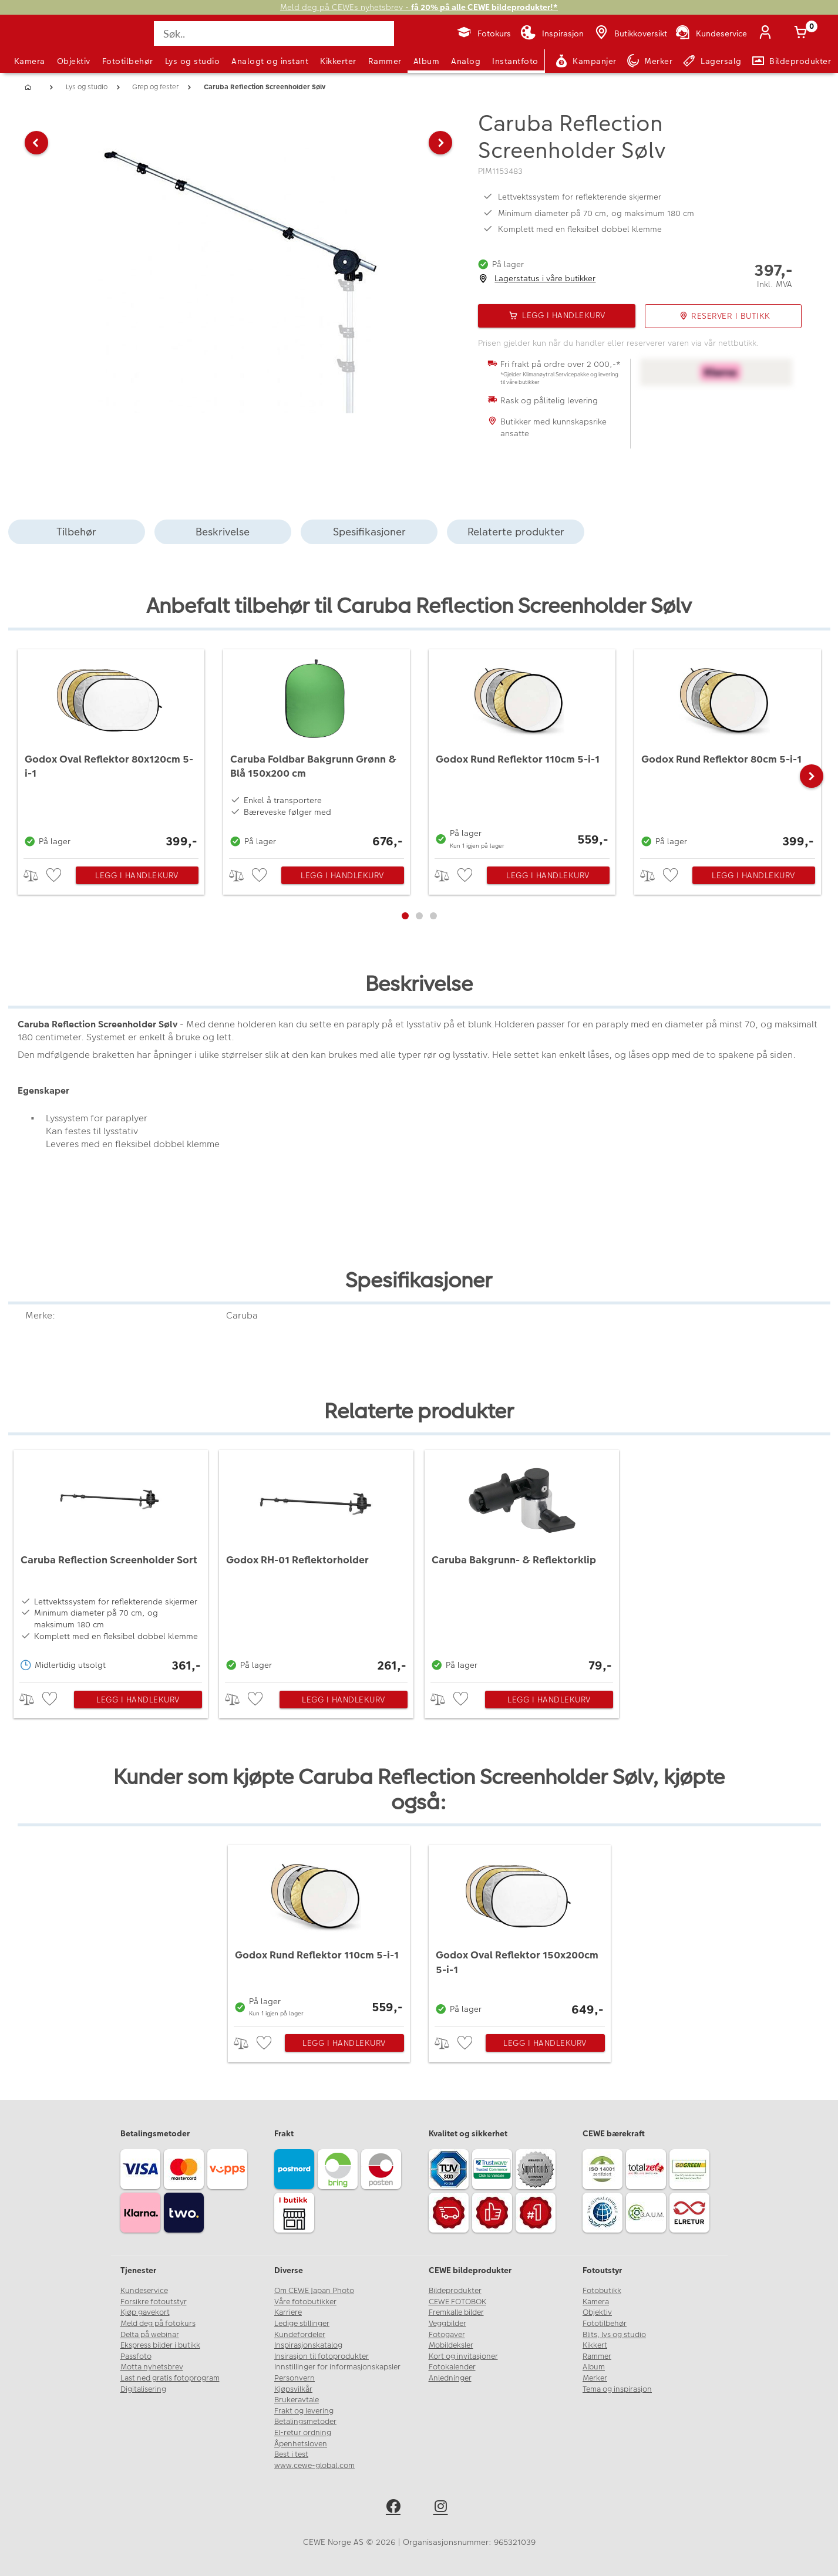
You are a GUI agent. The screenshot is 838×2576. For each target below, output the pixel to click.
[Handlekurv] (803, 33)
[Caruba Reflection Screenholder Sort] (111, 1563)
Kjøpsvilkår (293, 2389)
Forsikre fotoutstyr (153, 2302)
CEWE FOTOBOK (457, 2302)
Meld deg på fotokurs (158, 2323)
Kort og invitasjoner (463, 2356)
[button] (36, 266)
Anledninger (450, 2378)
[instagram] (443, 2508)
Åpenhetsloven (300, 2444)
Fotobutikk (602, 2290)
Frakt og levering (304, 2411)
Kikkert (595, 2345)
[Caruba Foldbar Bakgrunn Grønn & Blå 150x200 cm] (316, 750)
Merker (595, 2378)
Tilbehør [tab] (76, 531)
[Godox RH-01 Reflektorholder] (316, 1563)
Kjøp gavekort (145, 2312)
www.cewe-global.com (314, 2465)
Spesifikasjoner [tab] (369, 531)
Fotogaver (447, 2334)
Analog (465, 61)
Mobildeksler (451, 2345)
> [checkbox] (34, 875)
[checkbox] (55, 876)
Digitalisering (143, 2389)
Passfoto (136, 2356)
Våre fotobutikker (305, 2302)
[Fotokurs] (483, 33)
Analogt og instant (269, 61)
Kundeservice (144, 2290)
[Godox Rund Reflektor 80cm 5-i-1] (727, 750)
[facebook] (395, 2508)
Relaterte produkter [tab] (515, 531)
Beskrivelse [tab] (223, 531)
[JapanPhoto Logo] (46, 43)
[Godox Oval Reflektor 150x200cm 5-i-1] (520, 1932)
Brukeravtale (296, 2400)
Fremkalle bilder (456, 2312)
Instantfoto (515, 61)
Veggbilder (447, 2323)
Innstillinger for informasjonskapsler (337, 2367)
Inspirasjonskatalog (308, 2345)
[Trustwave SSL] (494, 2171)
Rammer (385, 61)
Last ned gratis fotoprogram (170, 2378)
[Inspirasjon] (551, 33)
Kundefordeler (299, 2334)
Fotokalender (452, 2367)
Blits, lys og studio (614, 2334)
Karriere (288, 2312)
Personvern (294, 2378)
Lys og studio (192, 61)
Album (426, 61)
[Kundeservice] (710, 33)
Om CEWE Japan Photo (314, 2290)
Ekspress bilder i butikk (160, 2345)
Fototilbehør (127, 61)
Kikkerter (338, 61)
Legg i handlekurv (137, 875)
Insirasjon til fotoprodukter (321, 2356)
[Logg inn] (768, 33)
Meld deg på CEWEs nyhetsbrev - (419, 7)
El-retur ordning (302, 2432)
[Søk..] (273, 33)
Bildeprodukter (455, 2290)
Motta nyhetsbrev (151, 2367)
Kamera (29, 61)
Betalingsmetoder (305, 2421)
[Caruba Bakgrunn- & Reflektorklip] (522, 1563)
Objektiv (73, 61)
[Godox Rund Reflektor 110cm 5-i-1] (522, 750)
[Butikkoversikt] (630, 33)
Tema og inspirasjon (617, 2389)
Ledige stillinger (301, 2323)
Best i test (291, 2454)
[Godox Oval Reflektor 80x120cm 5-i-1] (111, 750)
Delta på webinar (149, 2334)
